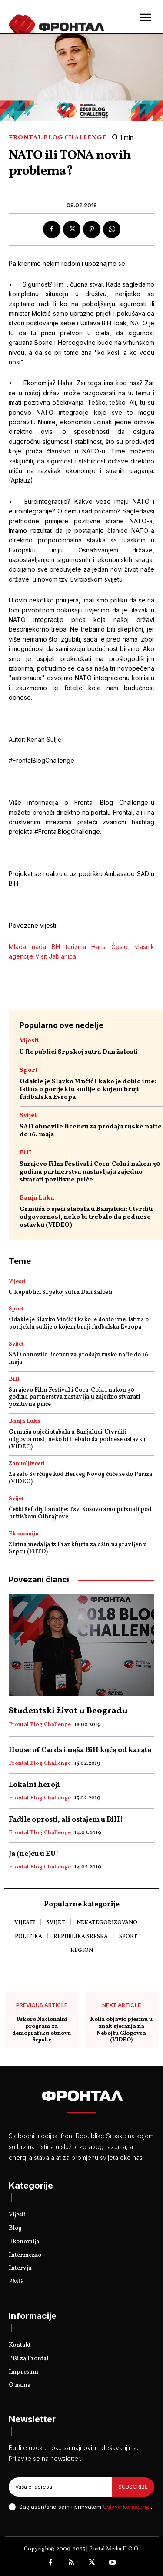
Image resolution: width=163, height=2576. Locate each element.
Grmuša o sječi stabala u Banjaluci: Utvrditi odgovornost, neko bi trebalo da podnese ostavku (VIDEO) (86, 1217)
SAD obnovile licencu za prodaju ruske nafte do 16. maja (91, 1130)
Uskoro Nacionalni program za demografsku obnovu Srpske (41, 2030)
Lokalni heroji (34, 1785)
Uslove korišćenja (127, 2506)
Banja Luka (37, 1198)
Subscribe (133, 2486)
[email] (60, 2487)
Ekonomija (24, 1534)
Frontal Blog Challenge (57, 138)
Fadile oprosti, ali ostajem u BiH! (66, 1820)
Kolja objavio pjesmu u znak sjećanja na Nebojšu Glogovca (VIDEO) (121, 2030)
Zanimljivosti (27, 1464)
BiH (25, 1153)
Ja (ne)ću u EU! (34, 1854)
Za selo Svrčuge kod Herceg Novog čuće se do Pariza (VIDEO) (80, 1478)
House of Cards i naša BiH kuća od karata (80, 1750)
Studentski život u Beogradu (68, 1711)
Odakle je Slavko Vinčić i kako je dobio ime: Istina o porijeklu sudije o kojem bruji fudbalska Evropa (88, 1089)
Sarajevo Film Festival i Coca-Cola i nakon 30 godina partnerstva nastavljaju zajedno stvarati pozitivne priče (90, 1172)
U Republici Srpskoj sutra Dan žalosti (79, 1052)
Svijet (28, 1115)
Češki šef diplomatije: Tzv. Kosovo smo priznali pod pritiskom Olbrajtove (80, 1513)
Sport (28, 1070)
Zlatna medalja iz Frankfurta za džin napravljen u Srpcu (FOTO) (78, 1548)
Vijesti (29, 1041)
